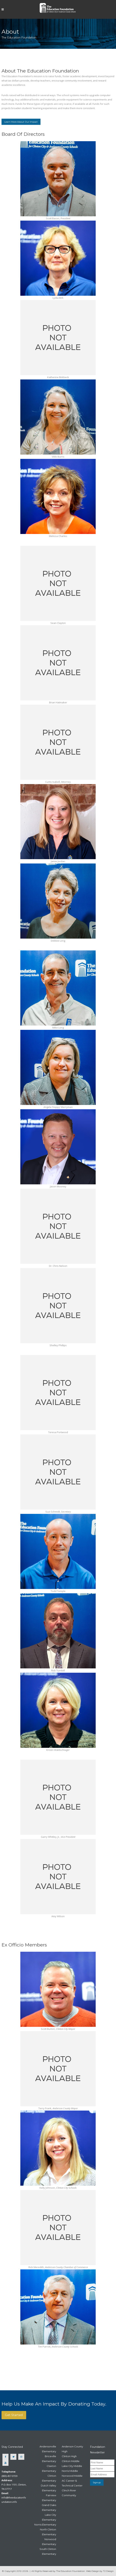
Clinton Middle (70, 2461)
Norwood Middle (72, 2475)
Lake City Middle (72, 2465)
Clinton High (69, 2456)
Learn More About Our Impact (21, 121)
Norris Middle (70, 2470)
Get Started (14, 2415)
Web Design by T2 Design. (100, 2571)
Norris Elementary (45, 2524)
